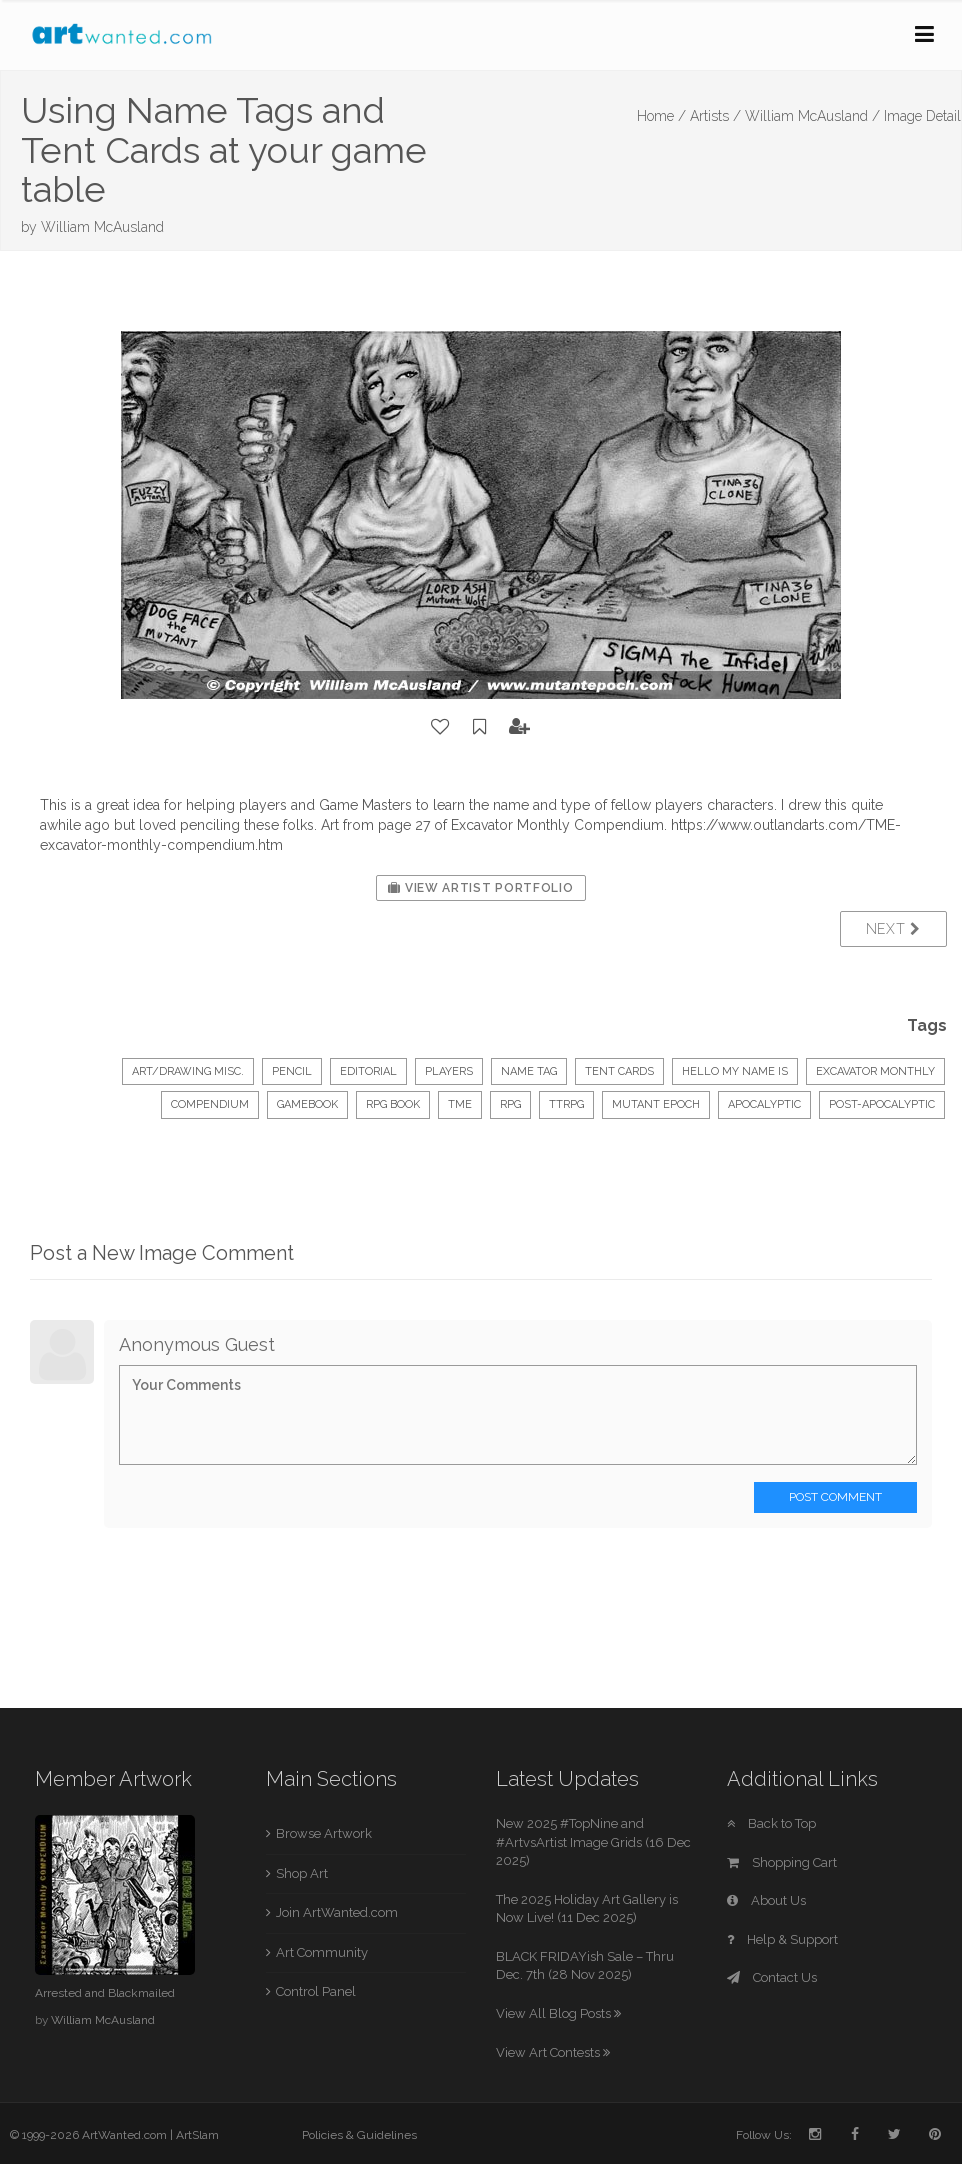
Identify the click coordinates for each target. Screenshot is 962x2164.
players (449, 1071)
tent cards (619, 1071)
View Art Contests (553, 2052)
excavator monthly (875, 1071)
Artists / (715, 116)
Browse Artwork (324, 1833)
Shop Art (302, 1873)
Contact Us (772, 1977)
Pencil (292, 1071)
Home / (661, 116)
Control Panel (316, 1991)
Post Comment (835, 1497)
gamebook (307, 1104)
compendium (210, 1104)
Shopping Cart (782, 1862)
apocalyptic (764, 1104)
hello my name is (735, 1071)
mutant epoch (656, 1104)
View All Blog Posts (558, 2013)
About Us (766, 1900)
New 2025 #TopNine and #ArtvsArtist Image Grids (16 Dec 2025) (593, 1842)
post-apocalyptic (882, 1104)
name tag (529, 1071)
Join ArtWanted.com (337, 1912)
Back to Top (771, 1823)
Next (893, 929)
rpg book (393, 1104)
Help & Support (782, 1939)
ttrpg (566, 1104)
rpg (510, 1104)
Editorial (368, 1071)
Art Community (322, 1952)
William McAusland (102, 227)
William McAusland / (812, 116)
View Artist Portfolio (480, 888)
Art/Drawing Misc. (188, 1071)
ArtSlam (197, 2135)
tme (460, 1104)
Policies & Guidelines (359, 2135)
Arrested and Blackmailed (105, 1993)
